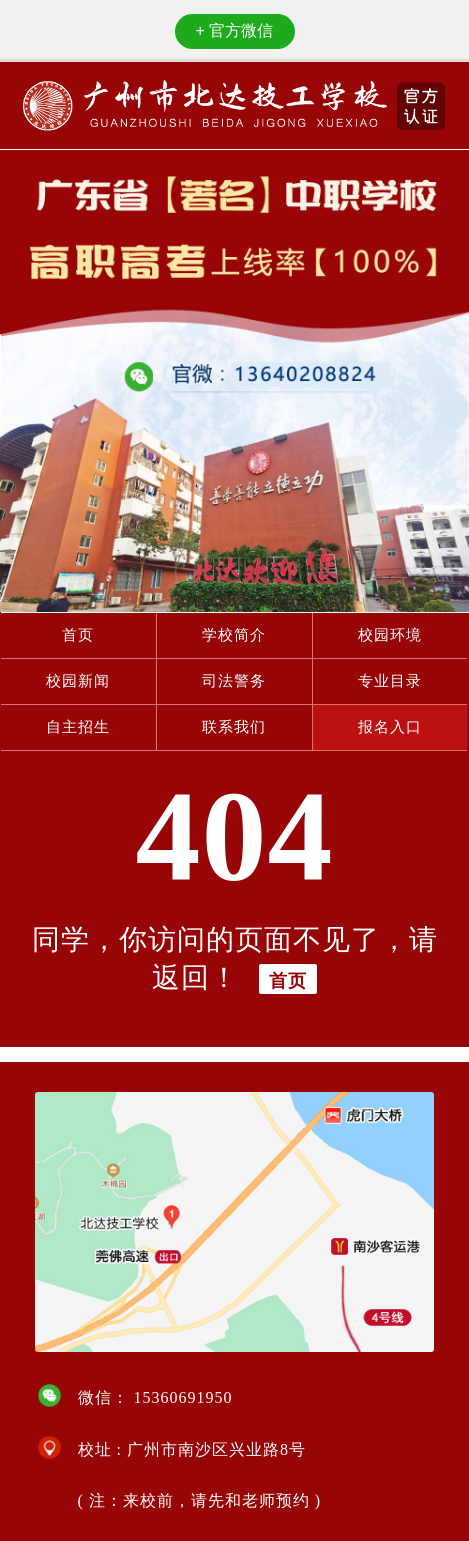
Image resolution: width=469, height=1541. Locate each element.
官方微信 (235, 30)
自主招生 (78, 727)
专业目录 (390, 681)
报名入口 (390, 727)
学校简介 (234, 635)
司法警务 (234, 681)
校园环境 (390, 635)
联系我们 (234, 727)
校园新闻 (78, 681)
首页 (78, 635)
